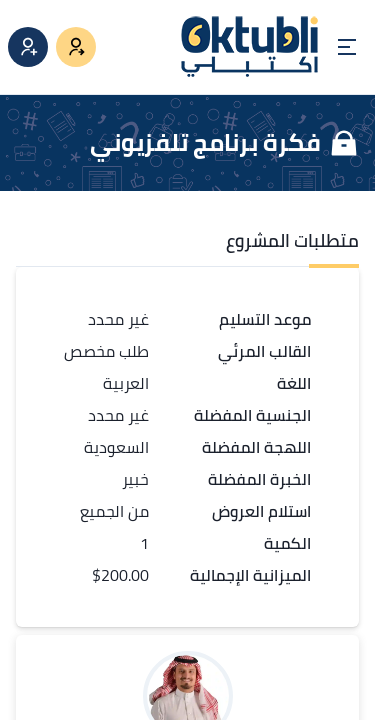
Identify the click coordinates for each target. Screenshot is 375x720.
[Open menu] (347, 47)
